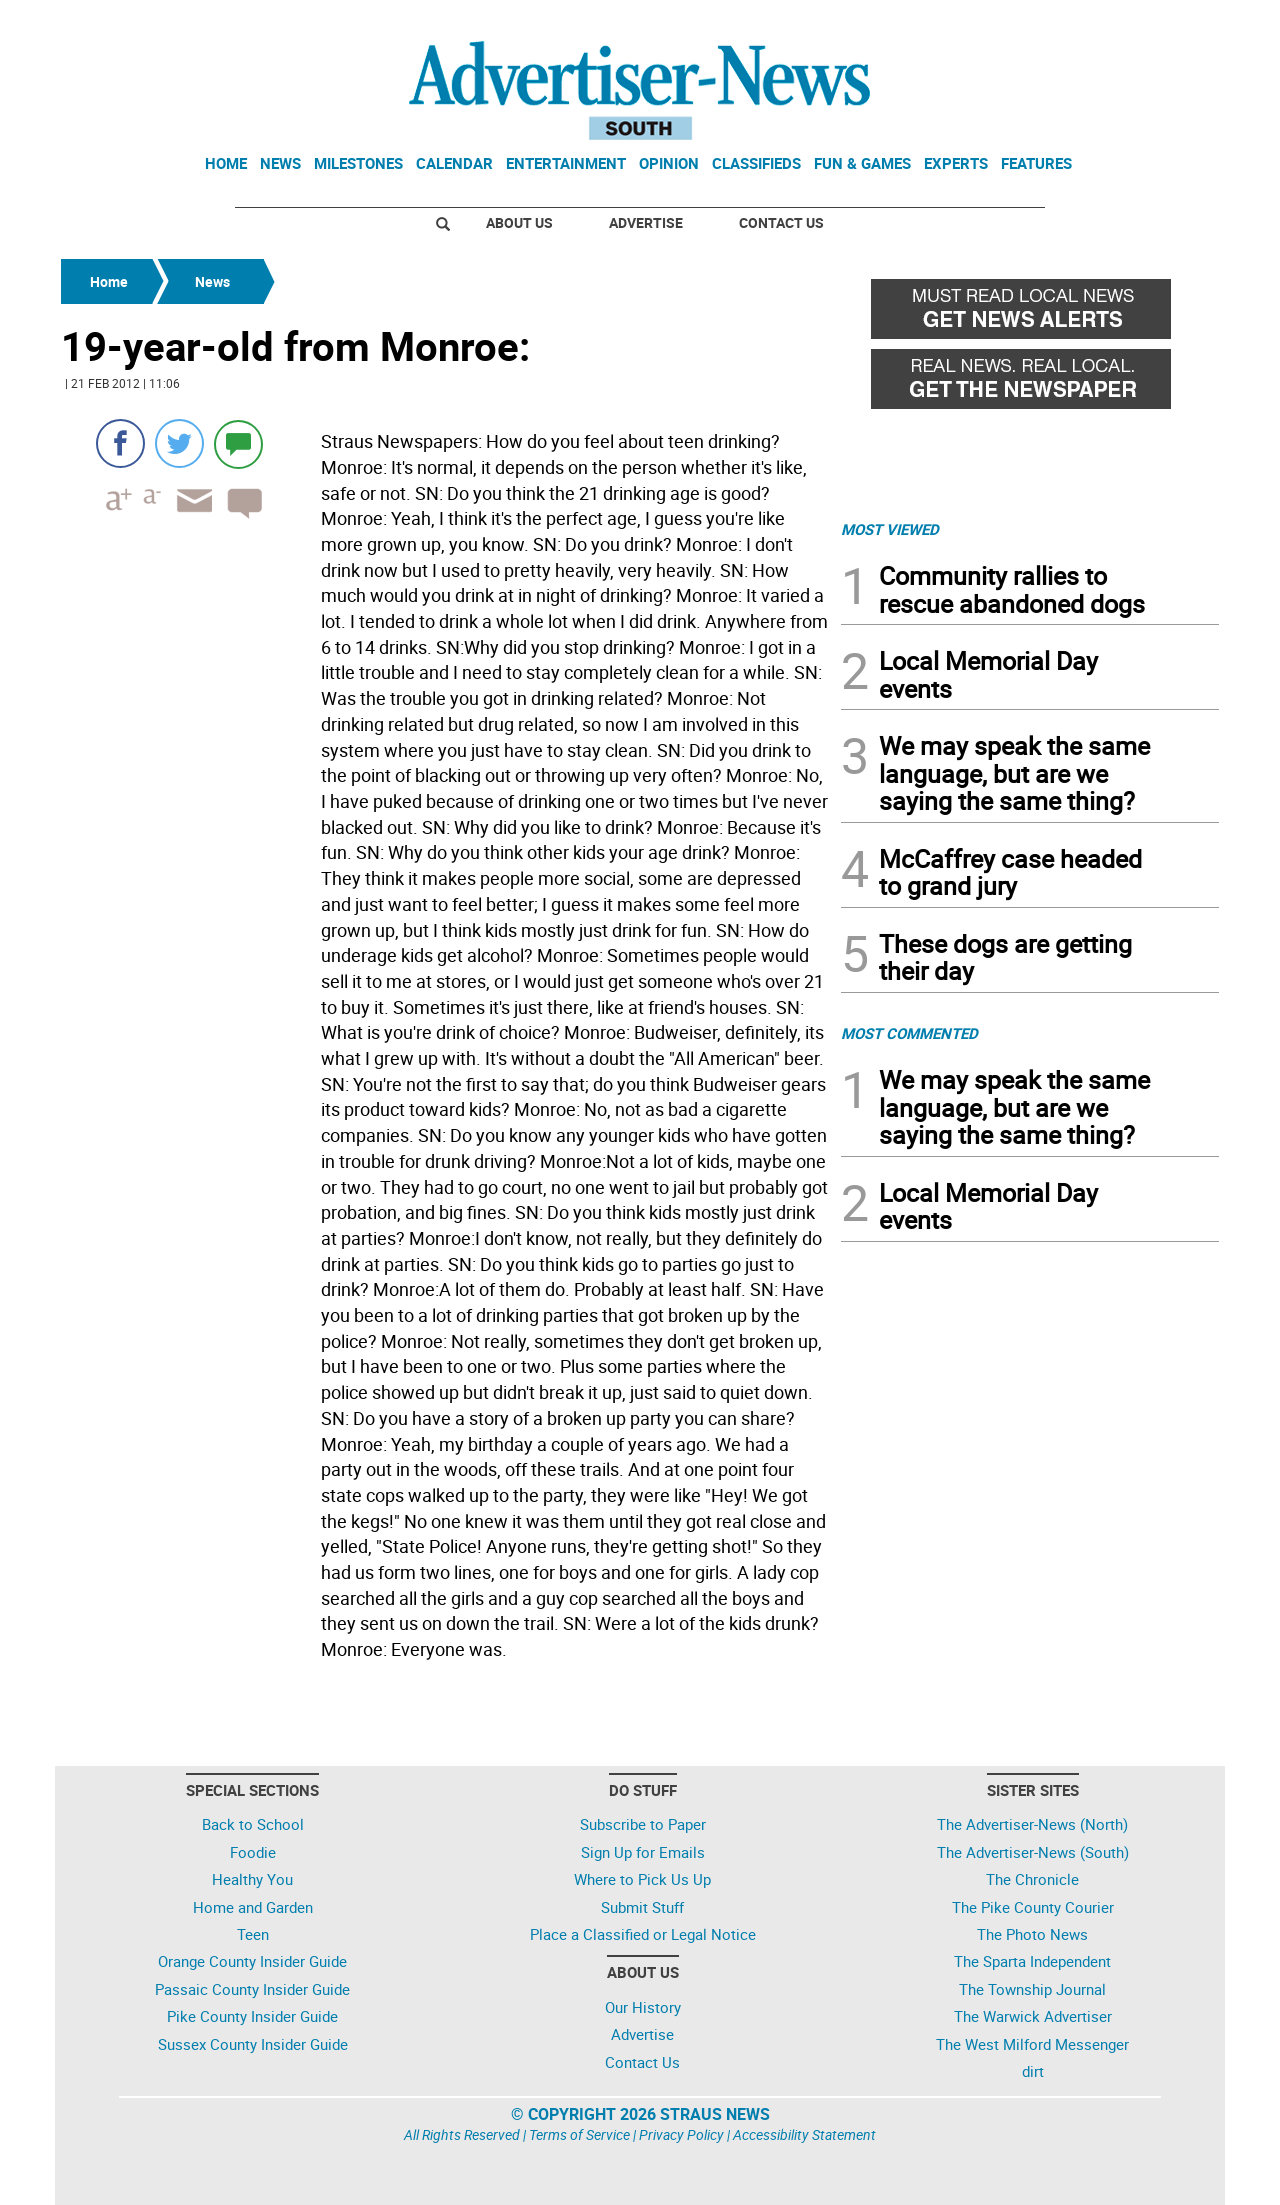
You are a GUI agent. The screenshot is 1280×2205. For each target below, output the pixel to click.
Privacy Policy (681, 2134)
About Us (519, 222)
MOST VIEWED (890, 529)
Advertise (646, 222)
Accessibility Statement (804, 2134)
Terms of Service (579, 2134)
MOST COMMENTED (909, 1033)
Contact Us (781, 222)
